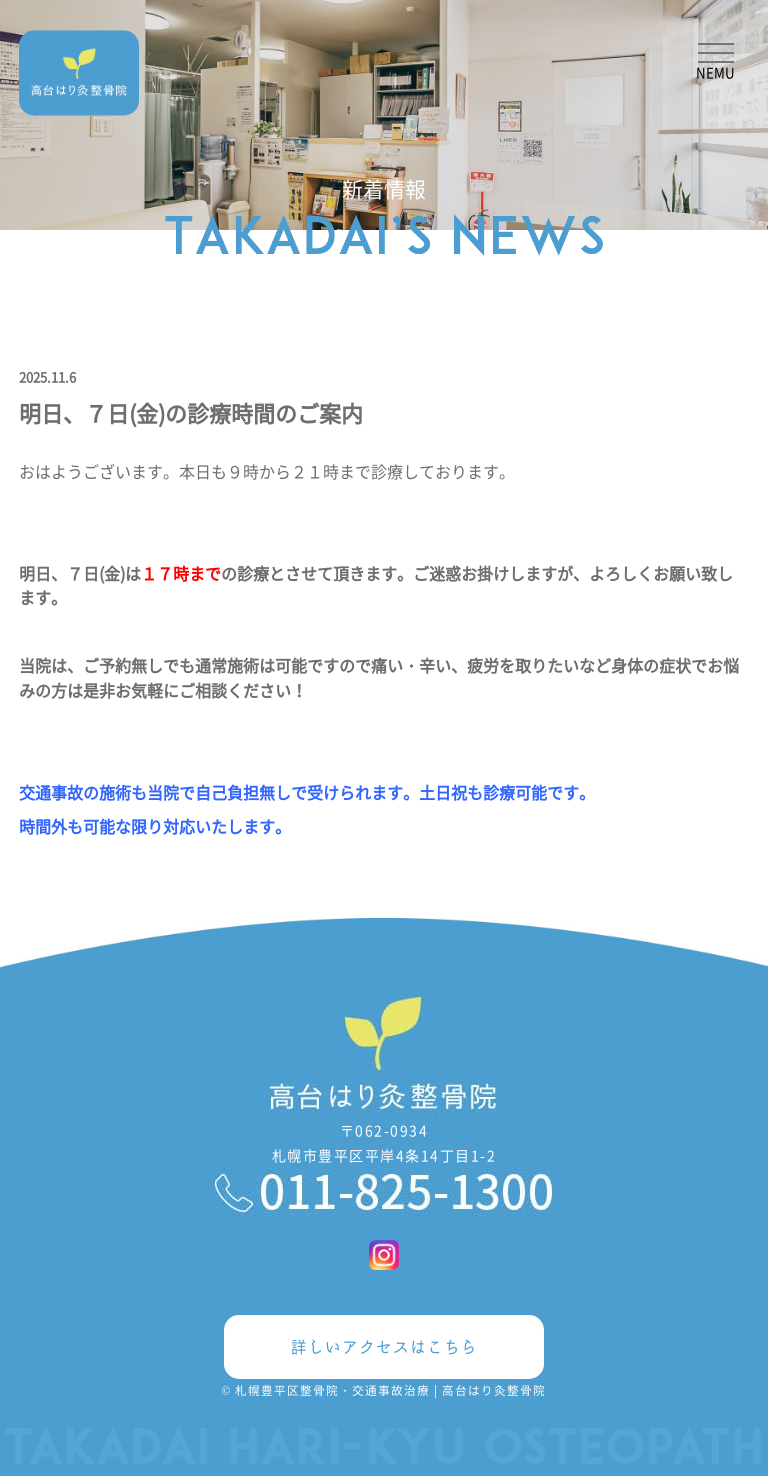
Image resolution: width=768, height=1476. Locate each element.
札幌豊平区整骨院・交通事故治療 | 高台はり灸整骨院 (390, 1390)
